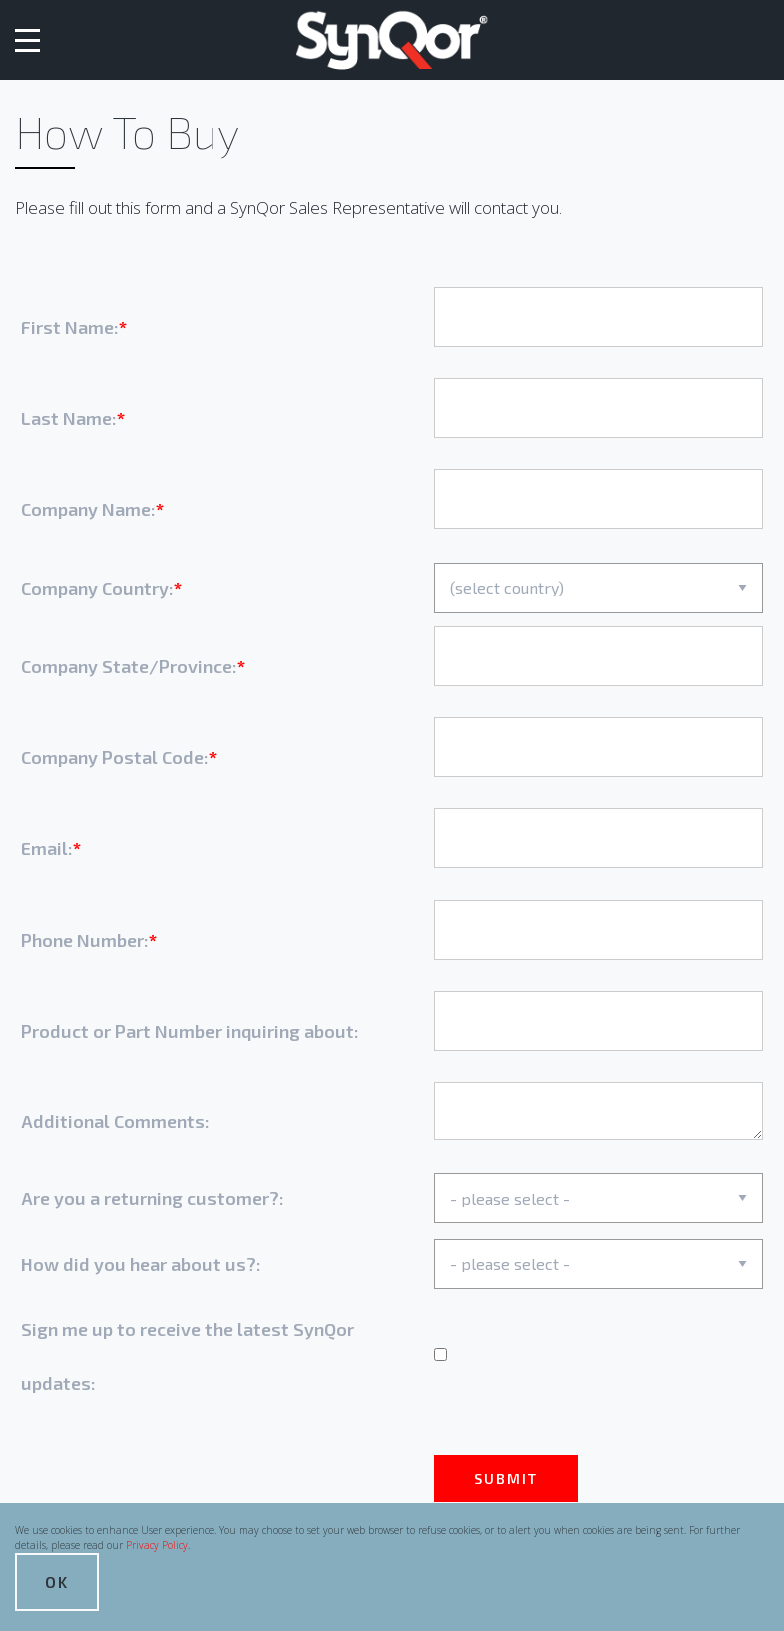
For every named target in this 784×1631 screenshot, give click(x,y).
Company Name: (88, 509)
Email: (47, 848)
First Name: (70, 327)
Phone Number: (85, 940)
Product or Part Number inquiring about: (190, 1031)
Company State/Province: (129, 666)
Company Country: (97, 588)
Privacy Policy (157, 1545)
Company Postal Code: (115, 757)
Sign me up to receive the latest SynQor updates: (187, 1356)
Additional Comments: (115, 1121)
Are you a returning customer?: (152, 1198)
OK (57, 1581)
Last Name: (69, 418)
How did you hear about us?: (141, 1264)
